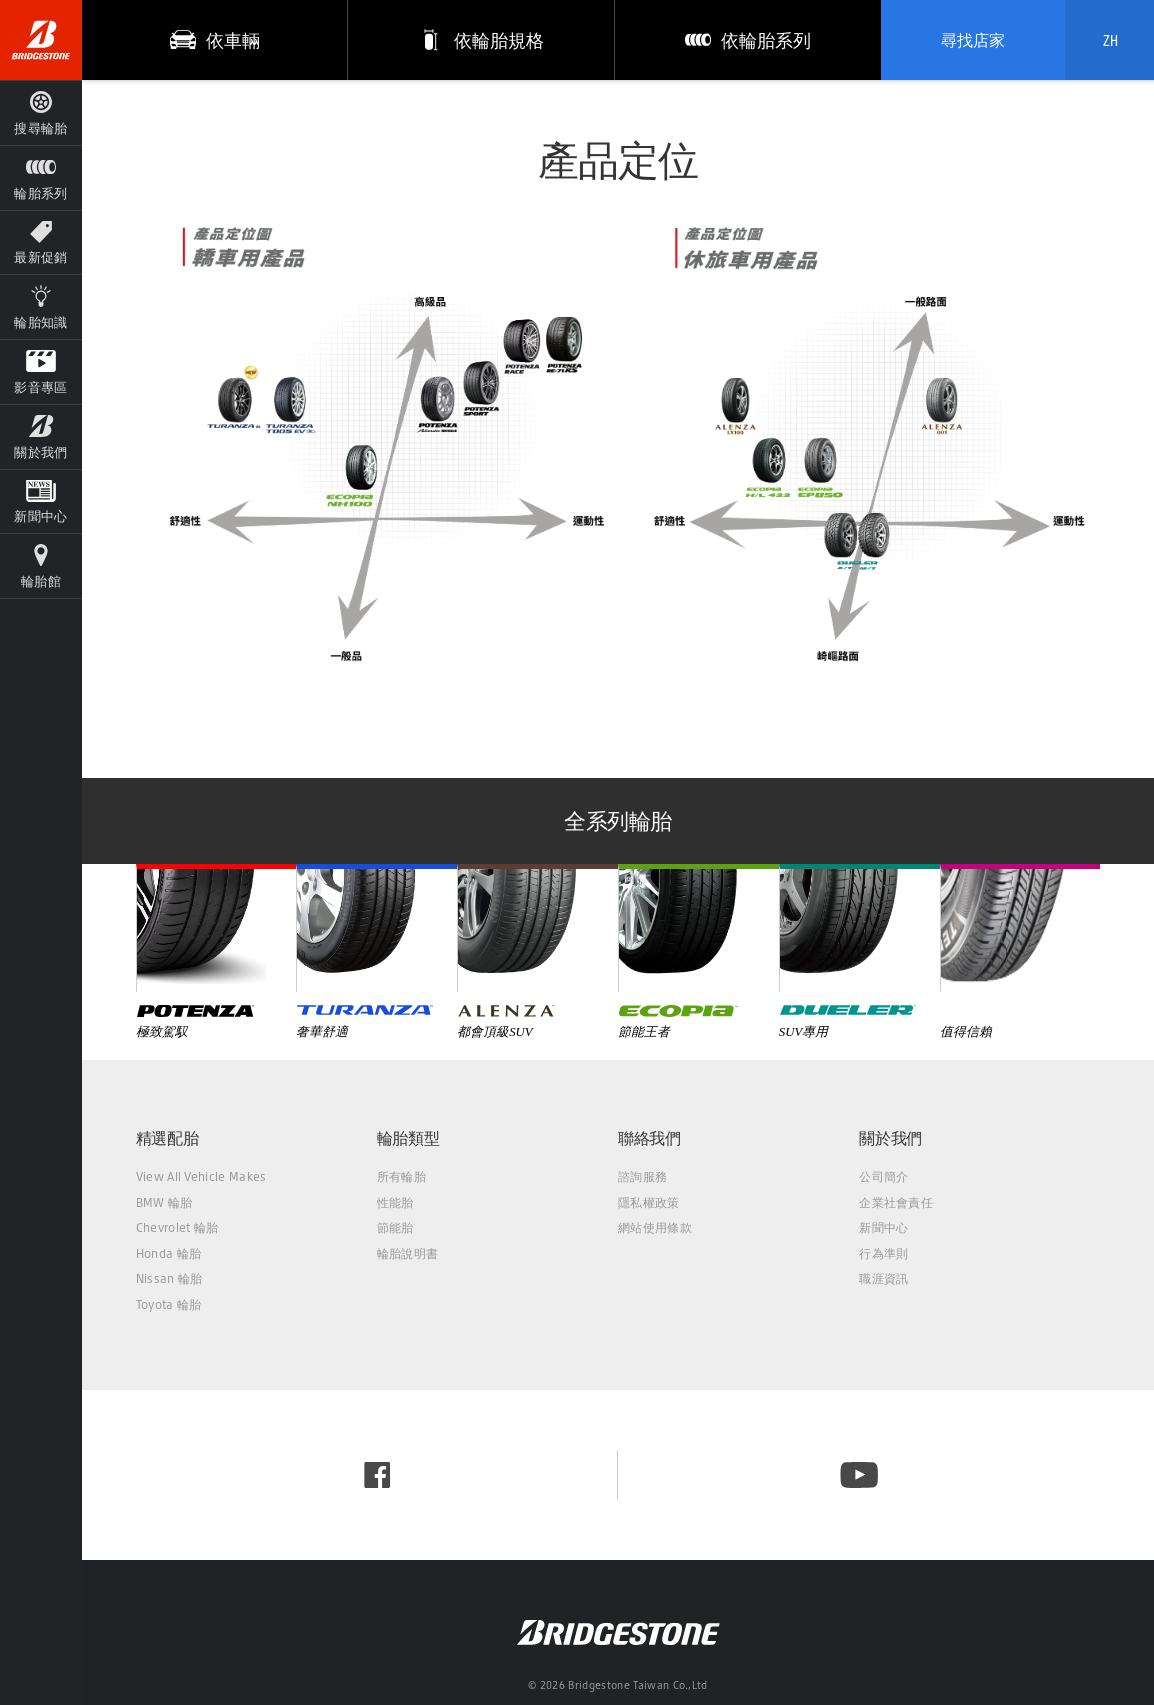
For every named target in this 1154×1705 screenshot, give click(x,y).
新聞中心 (883, 1227)
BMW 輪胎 (164, 1202)
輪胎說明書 (408, 1253)
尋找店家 (973, 40)
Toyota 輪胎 (169, 1304)
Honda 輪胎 (169, 1253)
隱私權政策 (649, 1202)
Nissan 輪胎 (169, 1278)
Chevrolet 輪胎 (177, 1227)
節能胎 (395, 1227)
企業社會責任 (896, 1202)
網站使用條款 (655, 1227)
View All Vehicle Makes (201, 1176)
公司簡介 (883, 1176)
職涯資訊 (883, 1278)
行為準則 (883, 1253)
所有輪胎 (401, 1176)
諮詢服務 (642, 1176)
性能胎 (395, 1202)
